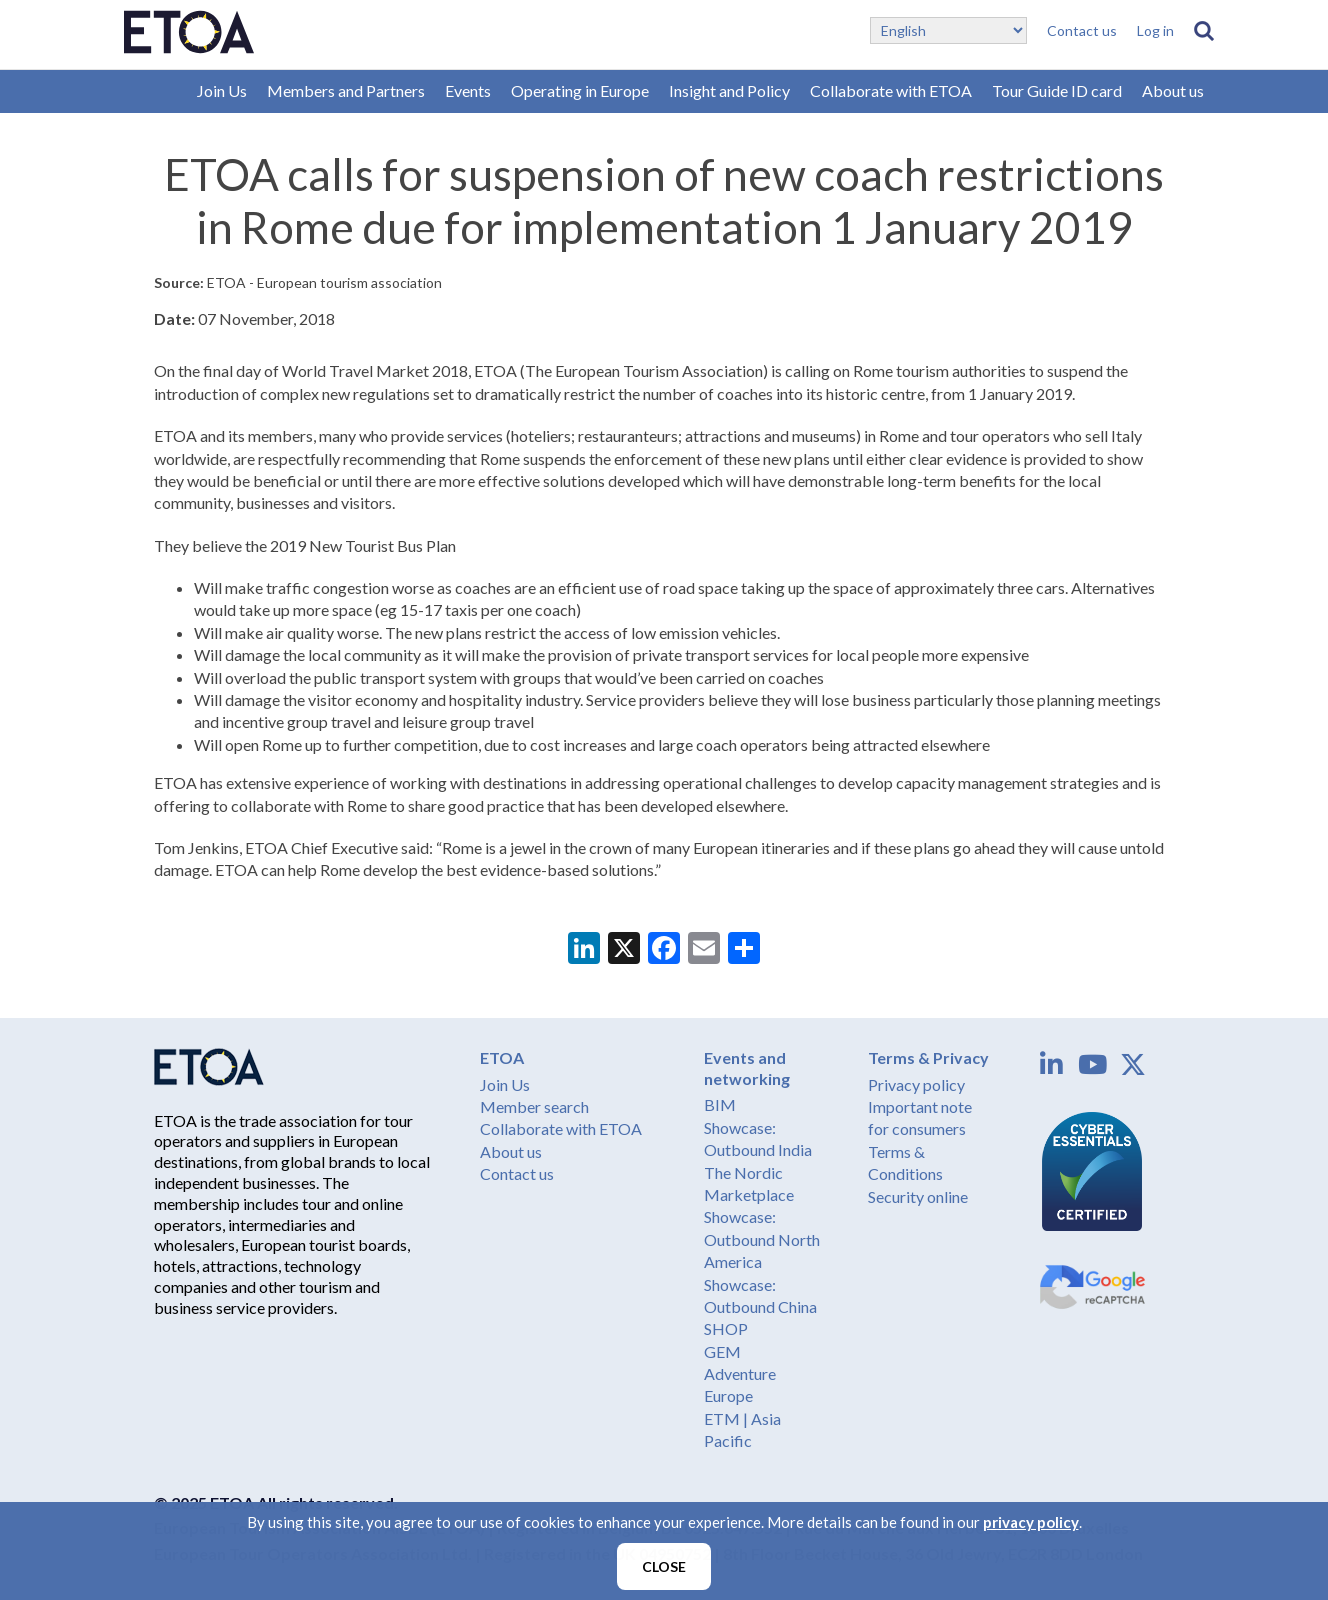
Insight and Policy (729, 90)
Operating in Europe (580, 90)
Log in (1155, 30)
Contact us (1082, 30)
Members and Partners (346, 90)
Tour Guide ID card (1057, 90)
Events (468, 90)
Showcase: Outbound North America (762, 1239)
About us (1173, 90)
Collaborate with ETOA (891, 90)
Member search (534, 1106)
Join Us (222, 90)
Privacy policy (916, 1084)
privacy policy (1031, 1522)
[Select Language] (948, 30)
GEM (722, 1351)
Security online (918, 1196)
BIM (720, 1104)
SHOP (726, 1328)
